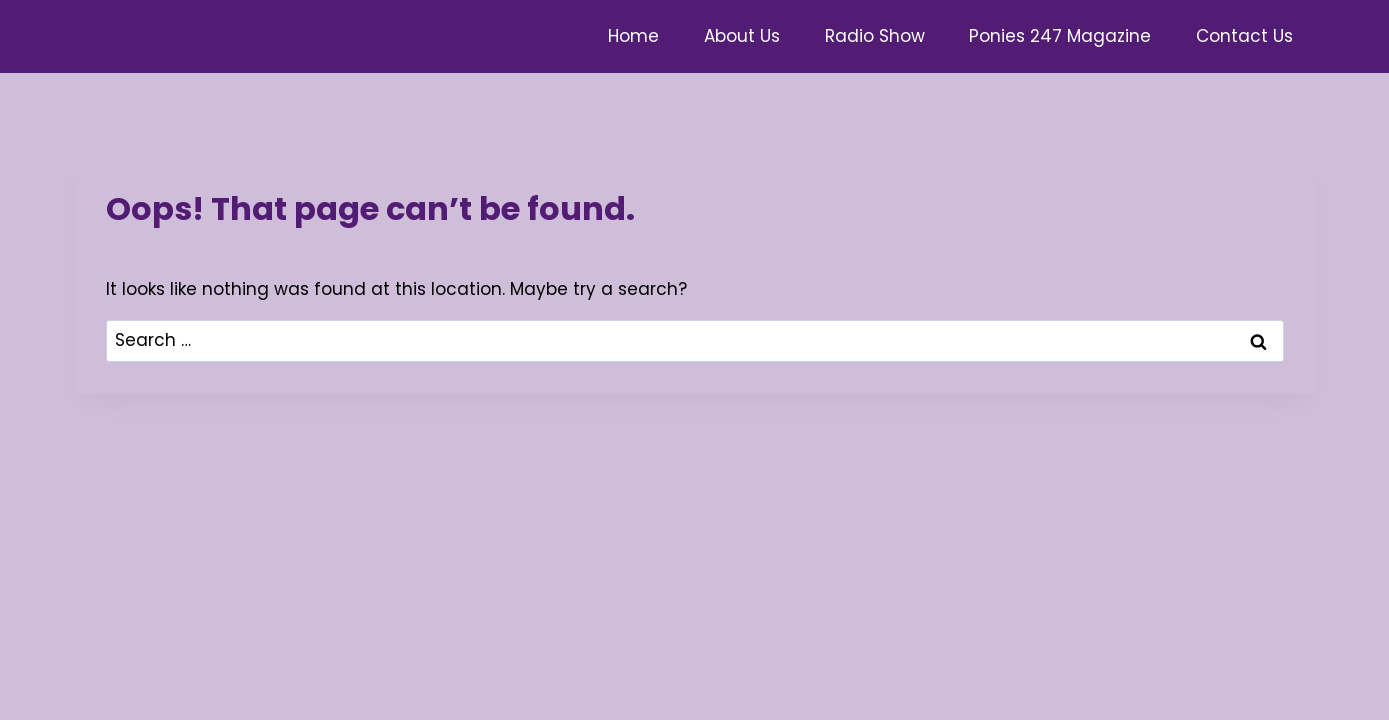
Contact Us (1244, 36)
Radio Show (875, 36)
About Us (742, 36)
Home (633, 36)
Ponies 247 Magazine (1060, 36)
